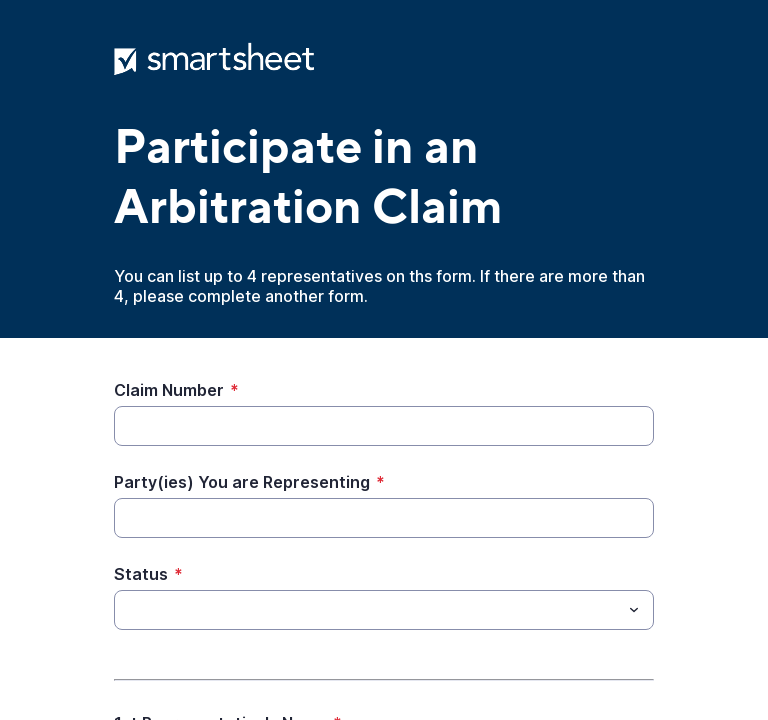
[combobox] (384, 610)
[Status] (367, 610)
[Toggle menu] (634, 610)
